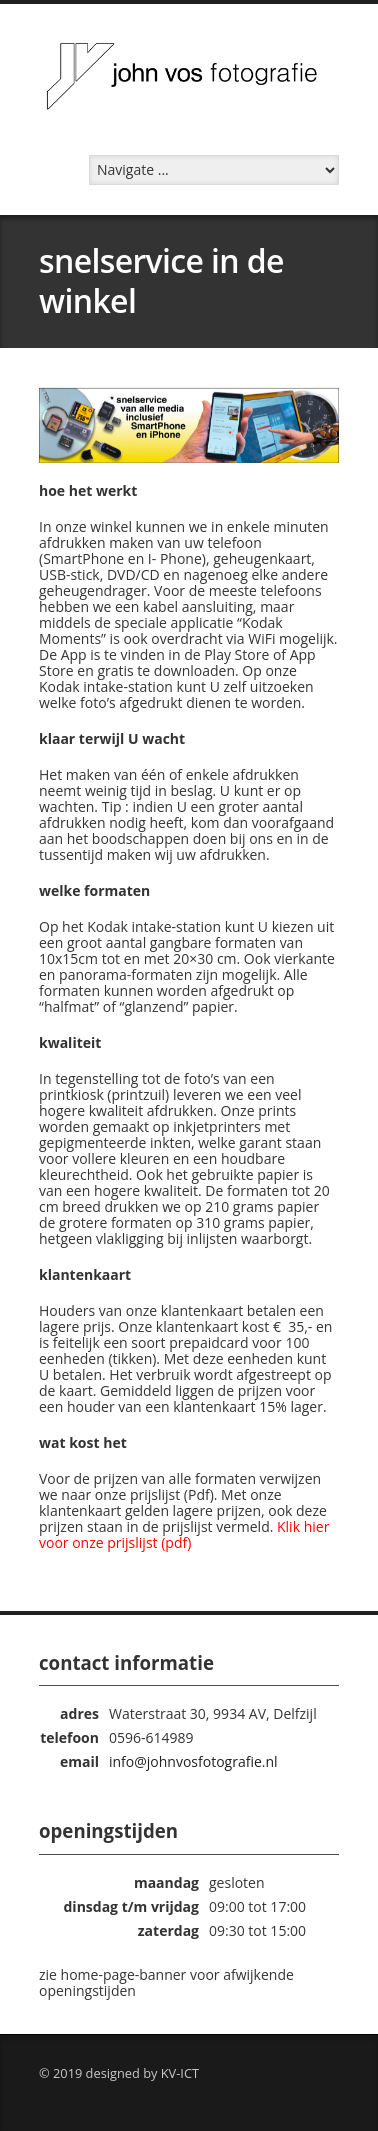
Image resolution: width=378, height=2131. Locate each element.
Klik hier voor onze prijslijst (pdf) (184, 1534)
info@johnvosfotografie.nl (193, 1761)
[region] (189, 425)
